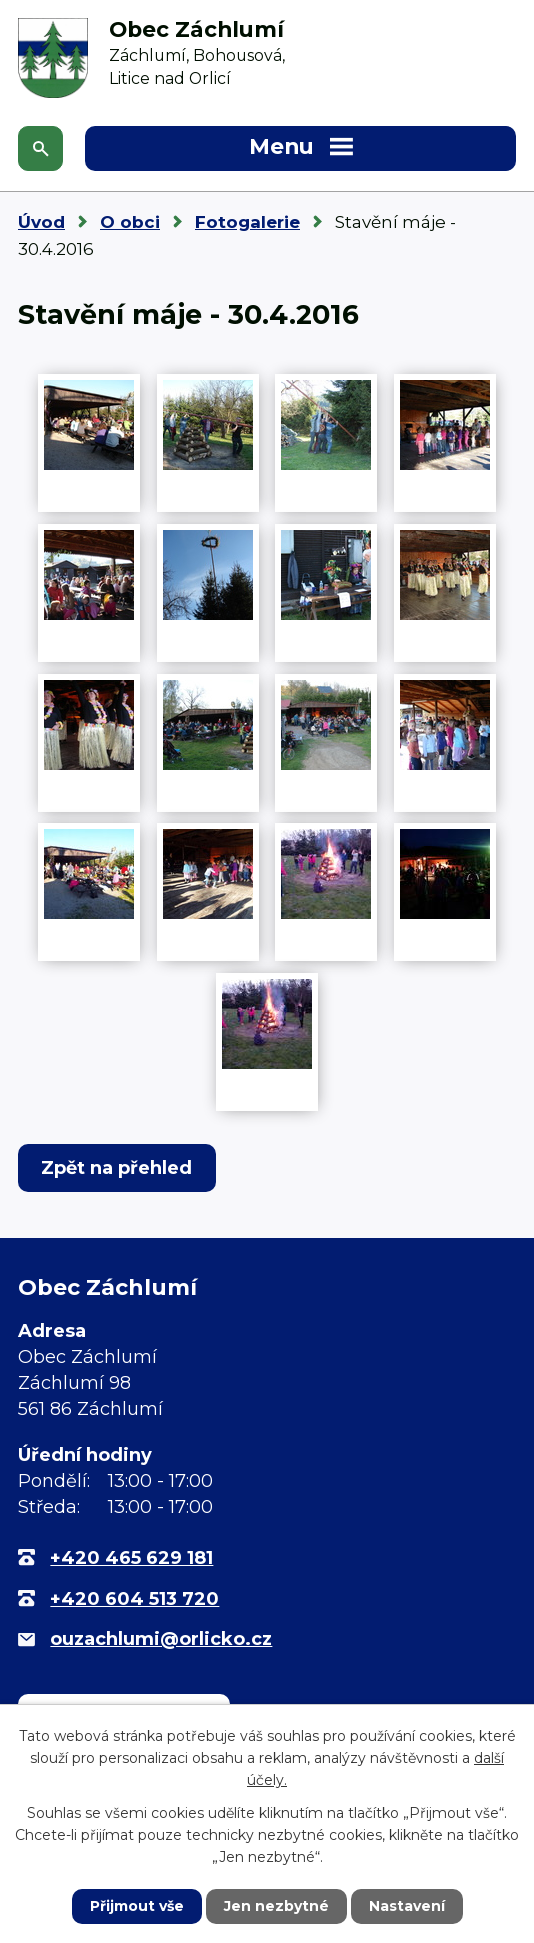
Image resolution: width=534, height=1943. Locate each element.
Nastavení (407, 1906)
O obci (130, 222)
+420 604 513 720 (134, 1599)
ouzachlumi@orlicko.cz (161, 1639)
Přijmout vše (137, 1906)
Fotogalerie (247, 222)
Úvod (41, 222)
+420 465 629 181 (131, 1558)
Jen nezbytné (276, 1906)
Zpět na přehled (116, 1168)
